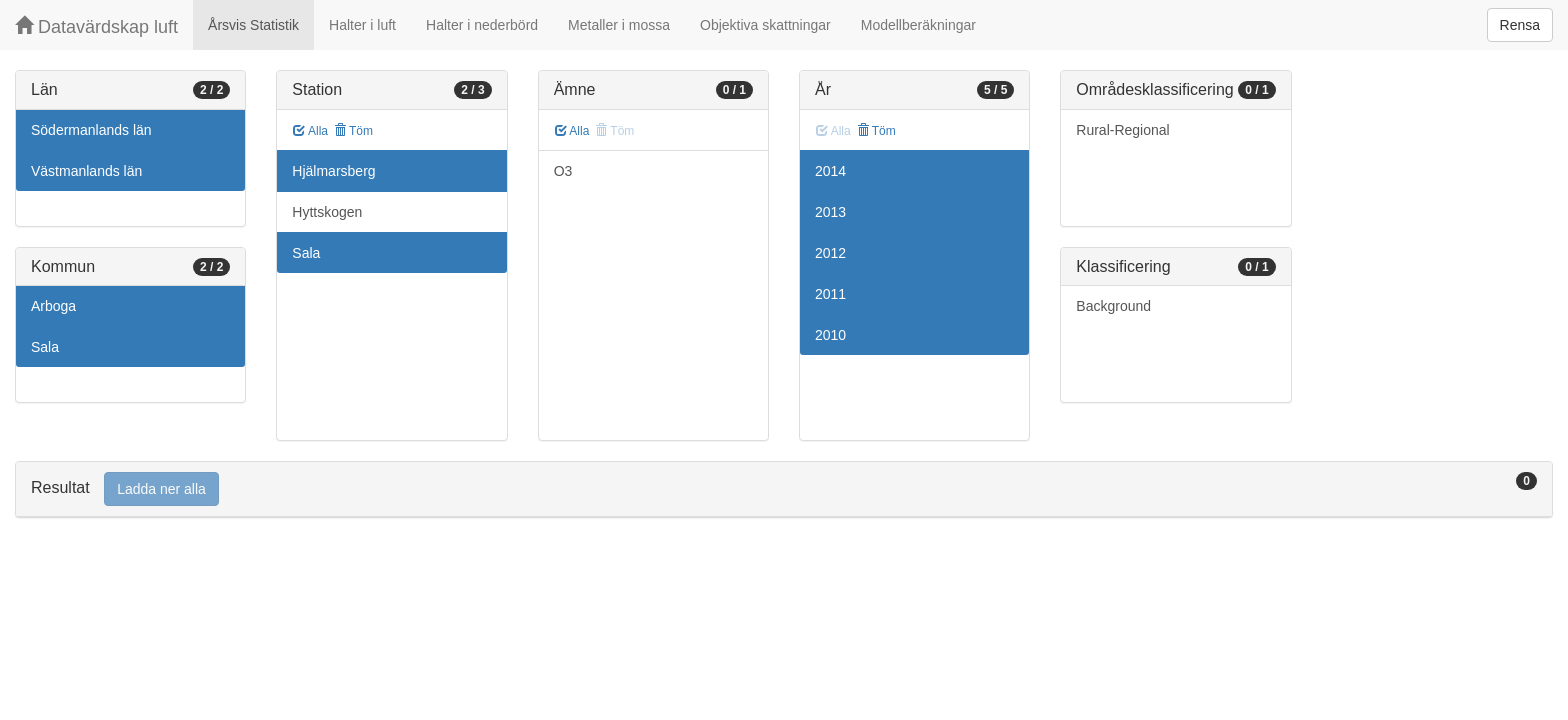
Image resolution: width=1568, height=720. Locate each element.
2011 (830, 294)
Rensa (1520, 25)
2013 (830, 212)
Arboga (53, 306)
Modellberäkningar (918, 25)
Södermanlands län (91, 130)
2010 (830, 335)
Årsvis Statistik (253, 25)
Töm (353, 131)
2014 (830, 171)
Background (1113, 306)
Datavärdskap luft (96, 26)
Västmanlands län (86, 171)
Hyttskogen (327, 212)
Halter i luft (362, 25)
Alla (310, 131)
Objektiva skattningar (765, 25)
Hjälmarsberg (333, 171)
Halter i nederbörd (482, 25)
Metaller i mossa (619, 25)
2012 (830, 253)
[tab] (784, 489)
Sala (45, 347)
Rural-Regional (1122, 130)
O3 (563, 171)
